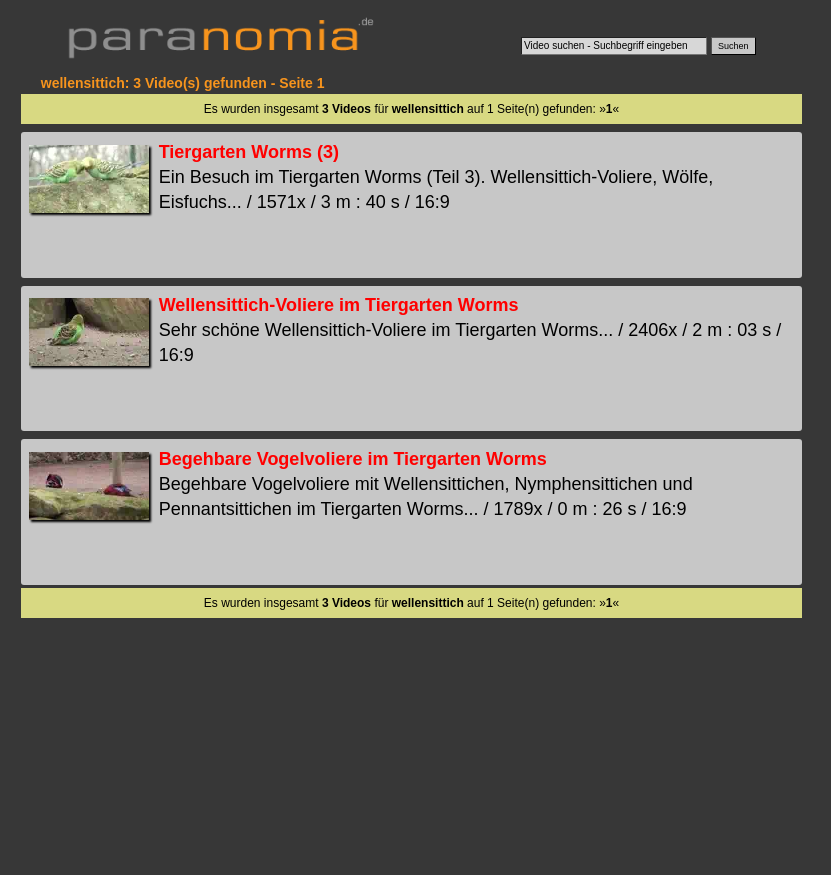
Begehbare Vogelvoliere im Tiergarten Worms (353, 459)
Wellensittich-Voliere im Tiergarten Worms (339, 305)
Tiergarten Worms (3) (249, 152)
